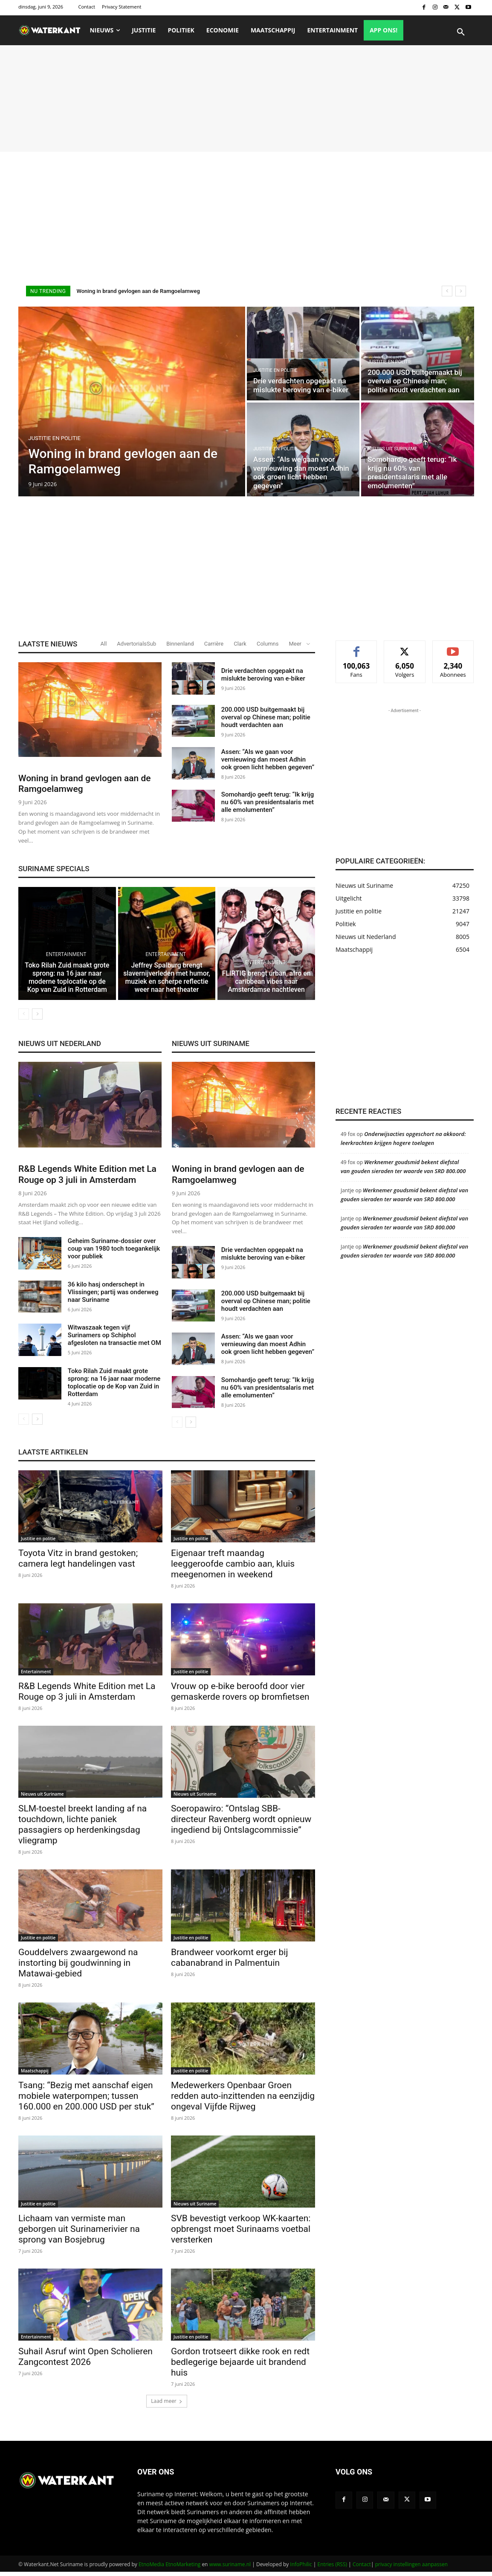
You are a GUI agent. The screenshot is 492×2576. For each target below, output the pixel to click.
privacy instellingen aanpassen (411, 2568)
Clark (240, 643)
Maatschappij (35, 2075)
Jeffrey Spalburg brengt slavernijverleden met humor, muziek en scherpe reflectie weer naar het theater (167, 982)
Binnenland (180, 643)
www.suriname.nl (230, 2568)
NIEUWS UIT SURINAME (210, 1047)
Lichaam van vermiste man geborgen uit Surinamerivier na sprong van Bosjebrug (79, 2233)
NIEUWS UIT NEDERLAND (59, 1047)
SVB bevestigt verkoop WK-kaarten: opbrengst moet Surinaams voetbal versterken (240, 2233)
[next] (460, 291)
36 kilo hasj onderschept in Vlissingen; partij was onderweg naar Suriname (113, 1296)
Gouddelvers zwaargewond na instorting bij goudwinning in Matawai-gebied (78, 1966)
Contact (362, 2568)
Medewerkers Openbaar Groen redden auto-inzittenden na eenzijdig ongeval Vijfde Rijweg (243, 2099)
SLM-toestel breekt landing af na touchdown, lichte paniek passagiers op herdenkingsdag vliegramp (82, 1828)
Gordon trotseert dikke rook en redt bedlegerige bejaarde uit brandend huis (240, 2366)
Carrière (214, 643)
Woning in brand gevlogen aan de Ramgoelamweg (138, 291)
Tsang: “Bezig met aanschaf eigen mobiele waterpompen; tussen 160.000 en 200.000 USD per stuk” (86, 2099)
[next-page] (37, 1018)
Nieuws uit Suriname (392, 449)
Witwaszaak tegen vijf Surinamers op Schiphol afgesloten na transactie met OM (114, 1339)
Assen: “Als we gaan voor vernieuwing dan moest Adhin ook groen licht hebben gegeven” (267, 759)
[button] (461, 32)
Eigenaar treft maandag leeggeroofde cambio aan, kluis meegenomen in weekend (233, 1567)
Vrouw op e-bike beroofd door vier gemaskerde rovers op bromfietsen (240, 1695)
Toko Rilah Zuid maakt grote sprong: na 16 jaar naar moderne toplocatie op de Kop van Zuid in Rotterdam (67, 982)
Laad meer (166, 2404)
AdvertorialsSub (136, 643)
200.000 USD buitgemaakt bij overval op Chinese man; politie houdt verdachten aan (265, 717)
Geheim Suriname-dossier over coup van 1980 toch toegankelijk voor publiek (114, 1252)
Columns (268, 643)
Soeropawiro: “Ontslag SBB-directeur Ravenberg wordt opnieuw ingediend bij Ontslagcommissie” (241, 1823)
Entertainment (66, 960)
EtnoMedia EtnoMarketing (169, 2568)
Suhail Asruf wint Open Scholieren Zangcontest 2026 (85, 2360)
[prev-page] (23, 1018)
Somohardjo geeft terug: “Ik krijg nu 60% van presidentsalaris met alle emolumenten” (267, 802)
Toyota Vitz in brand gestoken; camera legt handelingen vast (78, 1562)
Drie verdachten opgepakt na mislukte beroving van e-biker (263, 674)
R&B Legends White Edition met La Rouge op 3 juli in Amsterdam (87, 1178)
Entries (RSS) (332, 2568)
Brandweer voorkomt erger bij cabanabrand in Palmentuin (229, 1961)
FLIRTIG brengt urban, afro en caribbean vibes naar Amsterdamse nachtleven (266, 986)
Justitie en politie (55, 438)
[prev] (447, 291)
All (104, 643)
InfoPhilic (301, 2568)
